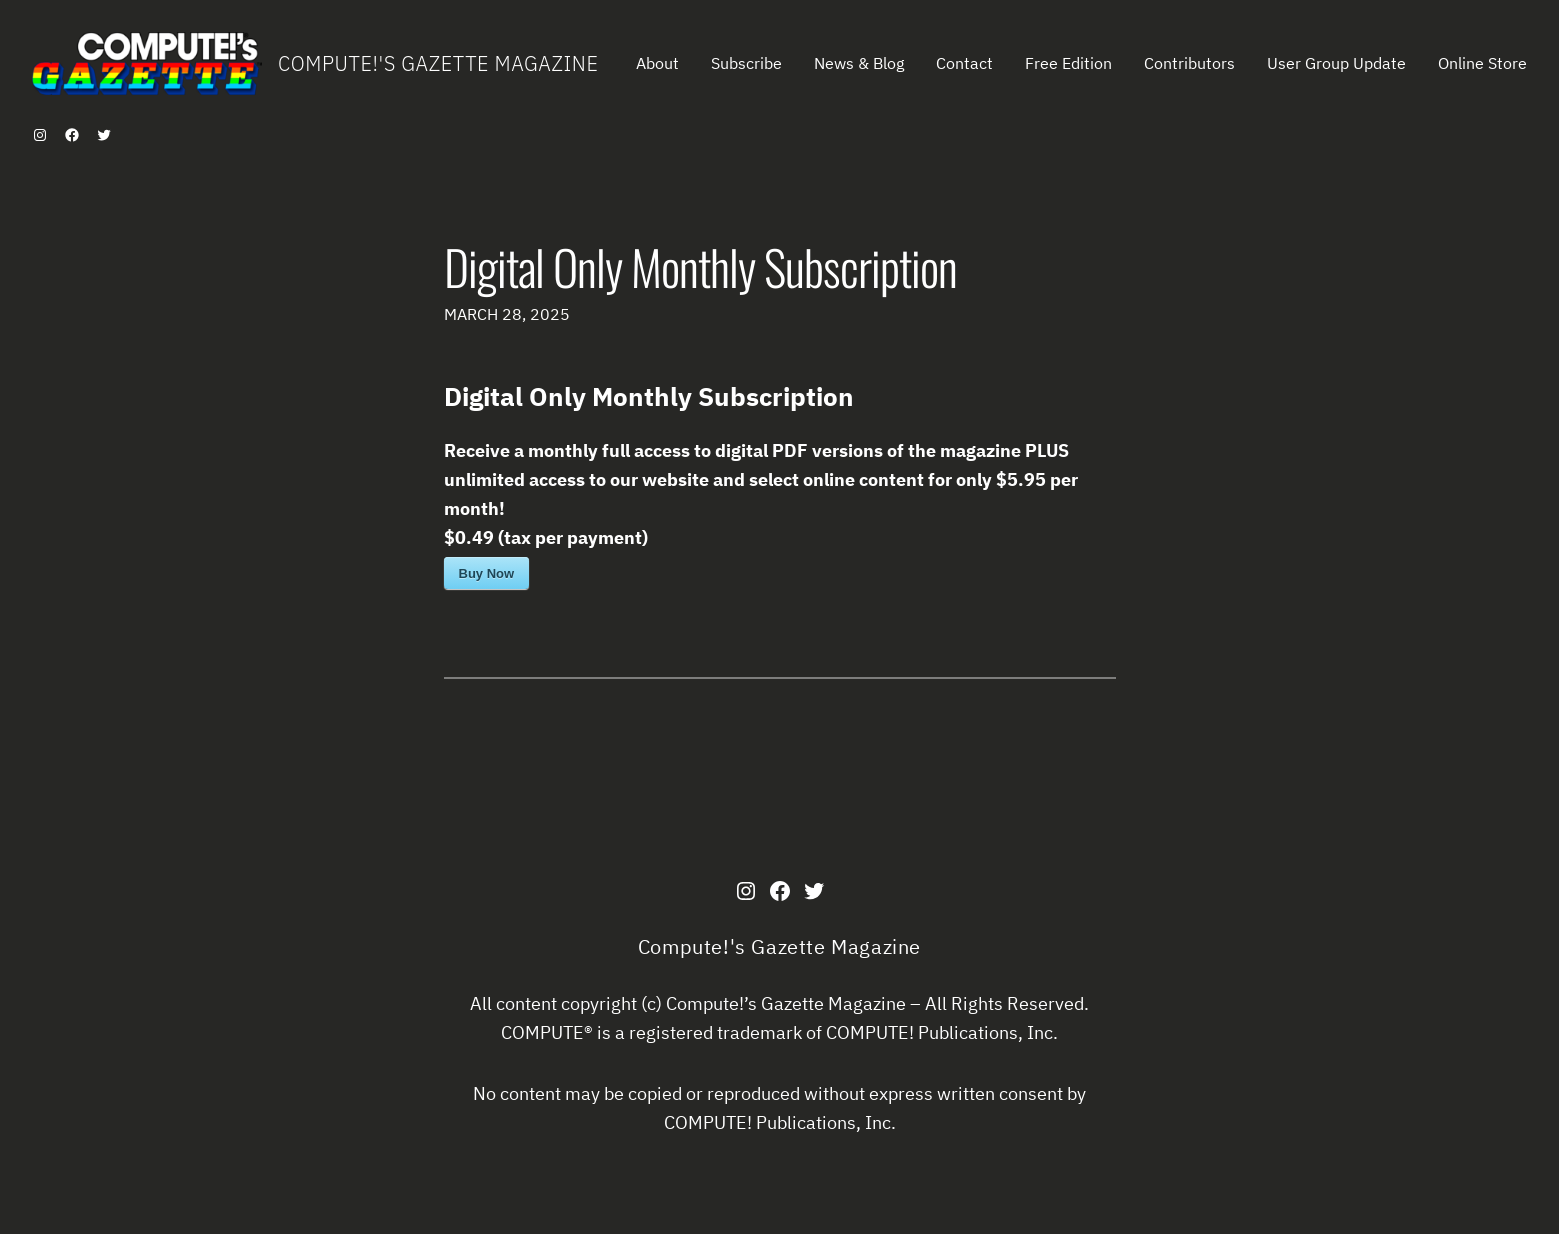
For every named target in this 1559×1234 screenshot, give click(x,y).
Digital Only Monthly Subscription (700, 266)
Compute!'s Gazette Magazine (438, 63)
